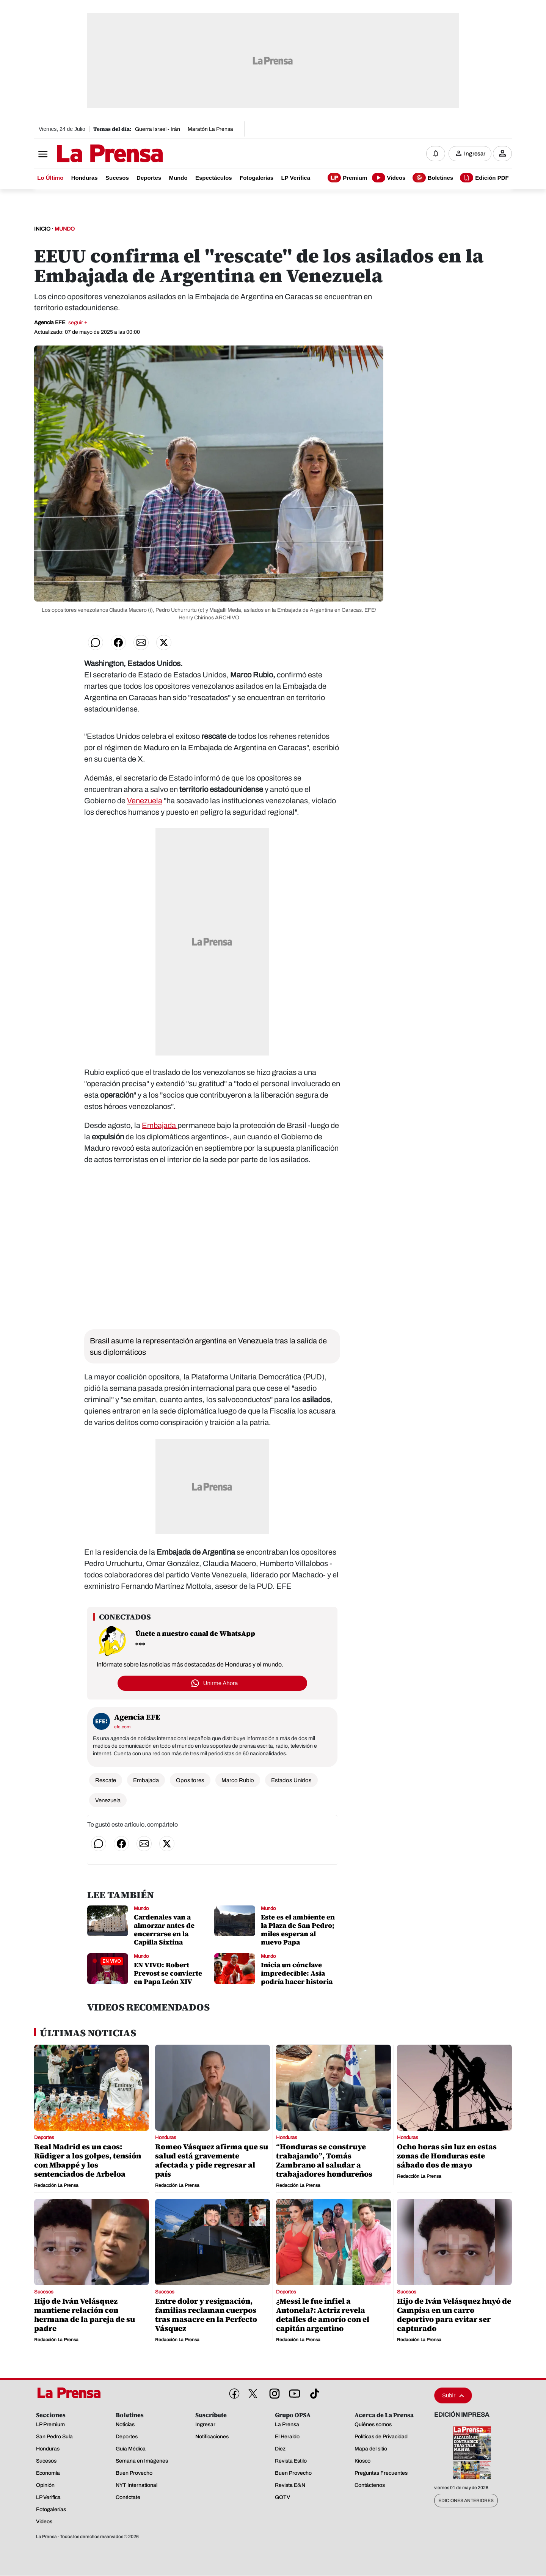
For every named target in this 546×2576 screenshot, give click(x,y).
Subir (453, 2395)
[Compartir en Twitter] (163, 642)
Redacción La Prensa (56, 2185)
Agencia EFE (60, 323)
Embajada (159, 1126)
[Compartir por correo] (141, 642)
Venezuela (144, 801)
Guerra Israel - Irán (157, 129)
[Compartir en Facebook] (118, 642)
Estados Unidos (291, 1781)
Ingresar (474, 154)
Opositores (190, 1781)
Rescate (105, 1781)
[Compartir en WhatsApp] (95, 642)
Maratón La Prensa (210, 129)
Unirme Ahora (220, 1683)
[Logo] (91, 154)
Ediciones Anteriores (466, 2501)
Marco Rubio (237, 1781)
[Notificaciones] (435, 153)
